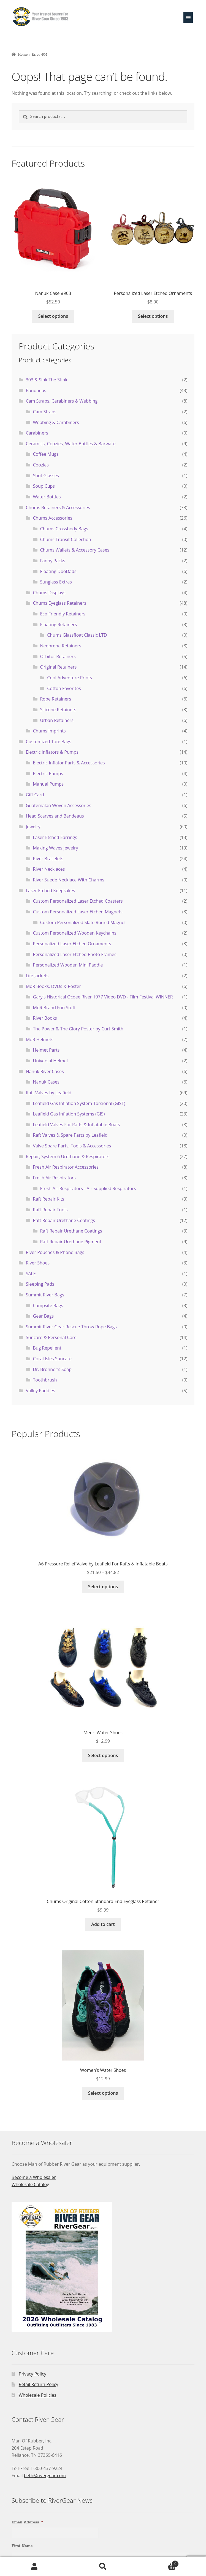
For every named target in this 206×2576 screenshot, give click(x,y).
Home (23, 55)
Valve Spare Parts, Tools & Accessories (72, 1146)
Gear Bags (43, 1316)
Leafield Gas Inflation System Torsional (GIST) (79, 1103)
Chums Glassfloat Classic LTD (77, 635)
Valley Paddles (40, 1391)
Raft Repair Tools (50, 1210)
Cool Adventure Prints (69, 678)
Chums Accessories (52, 518)
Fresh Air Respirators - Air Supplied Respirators (88, 1188)
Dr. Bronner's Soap (52, 1369)
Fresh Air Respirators (54, 1178)
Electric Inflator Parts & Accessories (69, 763)
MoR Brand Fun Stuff (54, 1008)
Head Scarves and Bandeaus (55, 816)
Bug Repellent (47, 1348)
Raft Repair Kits (48, 1199)
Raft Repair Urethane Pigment (70, 1242)
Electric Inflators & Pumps (52, 752)
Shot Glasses (46, 476)
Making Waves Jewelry (55, 848)
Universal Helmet (50, 1061)
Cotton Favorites (64, 688)
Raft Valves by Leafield (49, 1093)
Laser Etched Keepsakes (50, 890)
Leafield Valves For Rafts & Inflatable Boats (76, 1125)
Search (103, 2566)
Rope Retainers (55, 699)
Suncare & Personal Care (51, 1337)
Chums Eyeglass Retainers (59, 603)
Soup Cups (44, 486)
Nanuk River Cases (45, 1071)
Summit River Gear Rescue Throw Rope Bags (71, 1327)
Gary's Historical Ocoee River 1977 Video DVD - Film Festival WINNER (103, 997)
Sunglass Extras (56, 582)
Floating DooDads (58, 571)
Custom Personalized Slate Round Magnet (83, 922)
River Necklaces (49, 869)
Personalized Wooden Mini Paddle (68, 965)
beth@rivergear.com (45, 2475)
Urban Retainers (56, 720)
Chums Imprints (49, 731)
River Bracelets (48, 859)
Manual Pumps (48, 784)
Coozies (41, 465)
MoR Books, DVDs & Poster (53, 986)
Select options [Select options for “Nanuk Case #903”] (53, 316)
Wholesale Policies (37, 2395)
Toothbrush (45, 1380)
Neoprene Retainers (60, 646)
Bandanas (36, 390)
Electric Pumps (48, 773)
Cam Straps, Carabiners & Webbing (62, 401)
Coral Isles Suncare (52, 1359)
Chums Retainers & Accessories (58, 507)
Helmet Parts (46, 1050)
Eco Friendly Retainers (62, 614)
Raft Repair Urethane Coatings (64, 1220)
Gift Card (35, 795)
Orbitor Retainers (57, 656)
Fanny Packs (52, 561)
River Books (45, 1018)
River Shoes (38, 1263)
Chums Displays (49, 593)
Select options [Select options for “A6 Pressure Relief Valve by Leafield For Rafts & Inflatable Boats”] (103, 1587)
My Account (34, 2566)
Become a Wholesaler (34, 2177)
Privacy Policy (32, 2374)
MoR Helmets (39, 1039)
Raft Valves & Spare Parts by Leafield (70, 1135)
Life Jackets (37, 976)
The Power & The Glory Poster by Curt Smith (78, 1029)
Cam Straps (44, 412)
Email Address (27, 2522)
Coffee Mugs (46, 454)
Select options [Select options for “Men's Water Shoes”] (103, 1755)
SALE (31, 1274)
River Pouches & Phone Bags (55, 1252)
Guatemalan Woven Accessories (58, 805)
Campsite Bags (48, 1305)
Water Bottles (47, 497)
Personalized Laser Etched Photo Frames (74, 954)
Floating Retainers (58, 624)
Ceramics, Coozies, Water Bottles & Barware (71, 444)
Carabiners (37, 433)
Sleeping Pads (40, 1284)
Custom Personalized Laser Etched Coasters (78, 901)
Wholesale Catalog (30, 2184)
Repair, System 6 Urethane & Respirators (67, 1156)
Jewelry (33, 827)
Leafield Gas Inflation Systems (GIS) (69, 1114)
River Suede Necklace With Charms (68, 880)
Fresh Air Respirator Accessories (66, 1167)
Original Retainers (58, 667)
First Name (22, 2546)
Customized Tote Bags (48, 742)
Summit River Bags (45, 1295)
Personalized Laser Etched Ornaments (72, 944)
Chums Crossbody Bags (64, 529)
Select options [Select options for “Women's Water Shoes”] (103, 2093)
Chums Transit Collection (65, 539)
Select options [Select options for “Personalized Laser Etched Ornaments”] (153, 316)
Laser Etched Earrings (55, 837)
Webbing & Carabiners (56, 422)
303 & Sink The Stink (46, 380)
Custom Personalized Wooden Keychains (74, 933)
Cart (158, 2562)
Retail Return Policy (38, 2384)
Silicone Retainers (58, 710)
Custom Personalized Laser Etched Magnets (78, 912)
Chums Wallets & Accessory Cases (74, 550)
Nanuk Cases (46, 1082)
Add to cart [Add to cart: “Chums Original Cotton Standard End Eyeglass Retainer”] (103, 1924)
